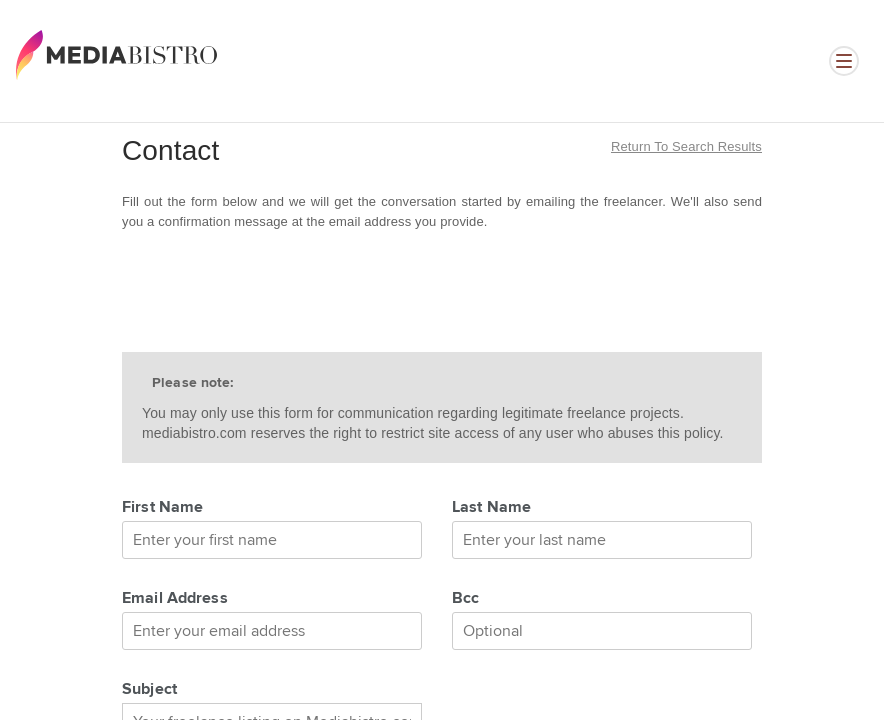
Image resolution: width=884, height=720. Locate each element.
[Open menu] (844, 61)
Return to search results (686, 146)
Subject (149, 690)
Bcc (465, 599)
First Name (162, 508)
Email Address (175, 599)
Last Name (491, 508)
